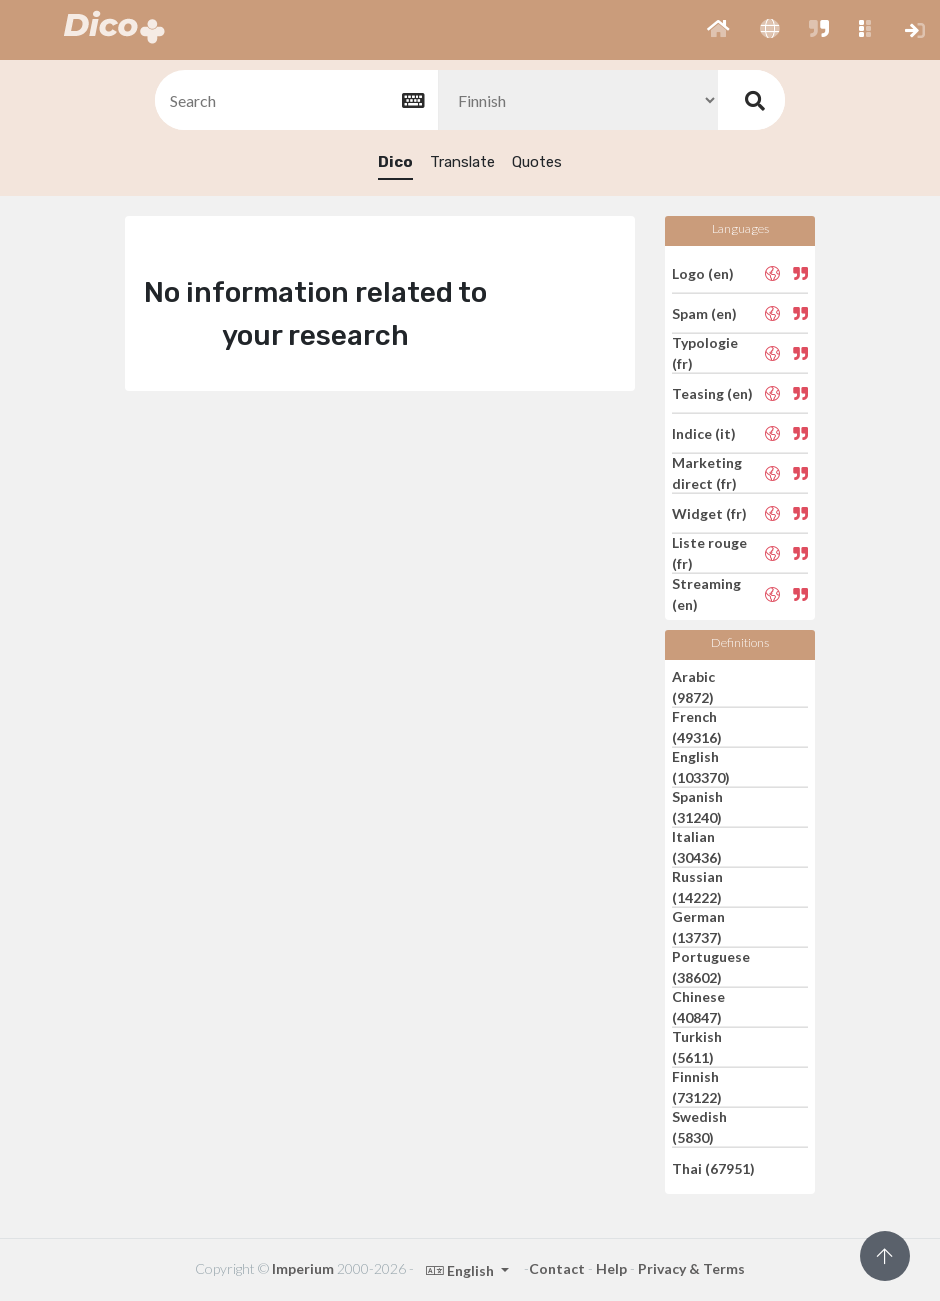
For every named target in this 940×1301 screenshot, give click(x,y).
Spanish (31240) (697, 807)
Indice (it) (704, 433)
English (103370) (701, 767)
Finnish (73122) (697, 1087)
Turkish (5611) (697, 1047)
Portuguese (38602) (711, 967)
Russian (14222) (697, 887)
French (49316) (697, 727)
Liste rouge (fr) (709, 553)
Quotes (537, 162)
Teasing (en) (712, 393)
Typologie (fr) (705, 353)
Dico (395, 162)
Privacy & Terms (691, 1268)
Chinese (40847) (698, 1007)
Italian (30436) (697, 847)
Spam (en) (704, 313)
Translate (462, 162)
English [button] (461, 1270)
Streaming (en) (706, 594)
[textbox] (295, 100)
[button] (718, 30)
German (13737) (698, 927)
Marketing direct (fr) (707, 473)
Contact (557, 1268)
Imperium (303, 1268)
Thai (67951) (713, 1167)
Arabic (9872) (693, 687)
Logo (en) (703, 272)
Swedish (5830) (699, 1127)
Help (611, 1268)
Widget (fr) (709, 513)
